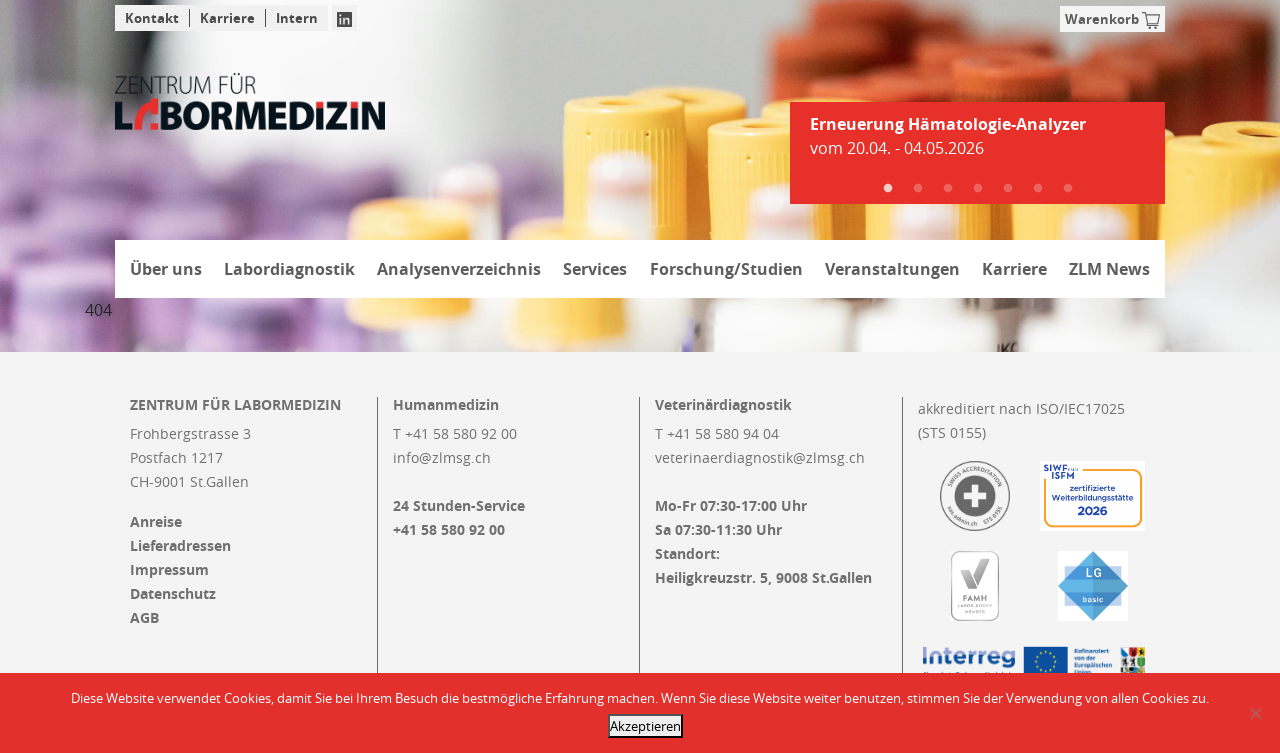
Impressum (169, 570)
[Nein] (1255, 713)
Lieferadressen (180, 546)
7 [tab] (1068, 189)
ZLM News (1109, 269)
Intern (297, 18)
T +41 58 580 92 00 (455, 433)
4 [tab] (978, 189)
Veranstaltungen (892, 269)
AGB (144, 618)
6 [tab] (1038, 189)
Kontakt (152, 18)
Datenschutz (173, 594)
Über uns (166, 269)
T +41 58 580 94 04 (717, 433)
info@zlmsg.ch (442, 457)
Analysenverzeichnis (459, 269)
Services (595, 269)
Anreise (156, 522)
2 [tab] (918, 189)
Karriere (227, 18)
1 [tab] (888, 189)
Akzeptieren (645, 726)
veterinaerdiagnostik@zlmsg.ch (760, 457)
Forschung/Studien (726, 269)
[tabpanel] (977, 144)
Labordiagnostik (289, 269)
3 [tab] (948, 189)
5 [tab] (1008, 189)
